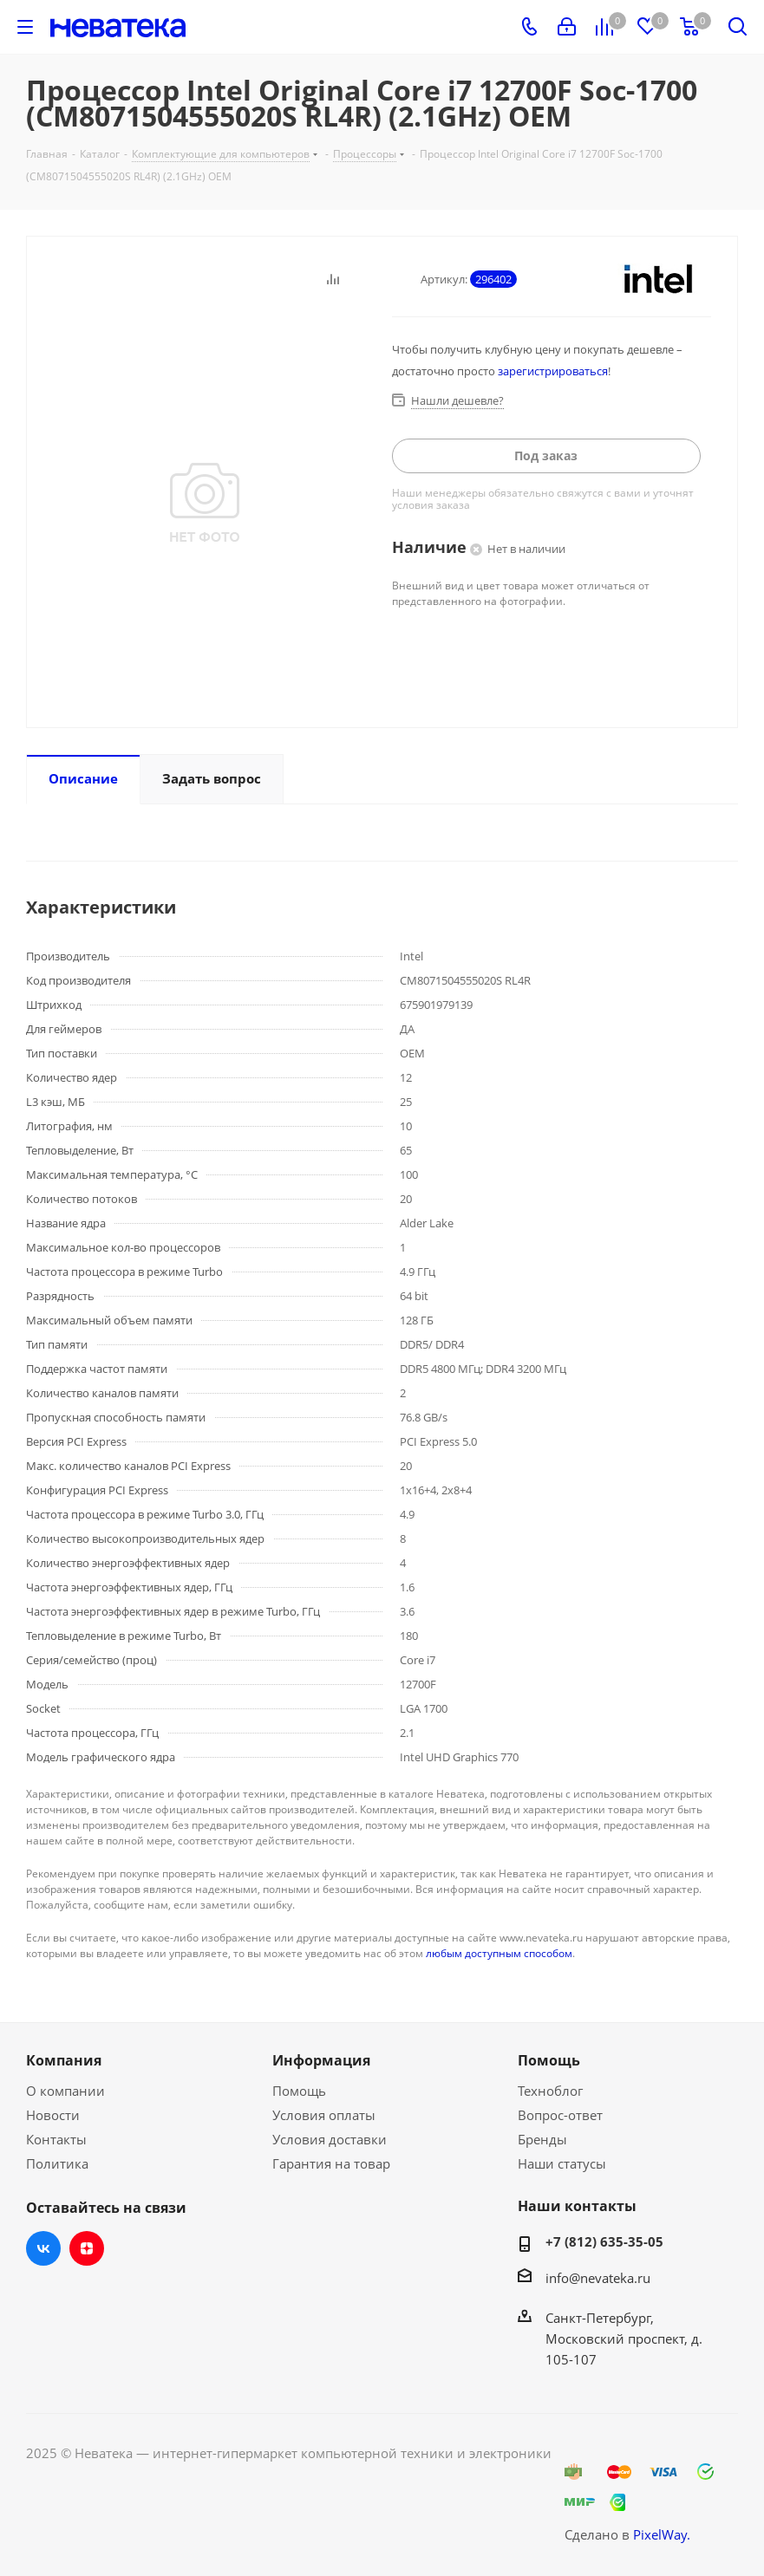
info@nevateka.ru (597, 2278)
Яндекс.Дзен (86, 2248)
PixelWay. (661, 2534)
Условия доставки (329, 2139)
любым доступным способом (499, 1953)
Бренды (542, 2139)
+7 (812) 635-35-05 (604, 2241)
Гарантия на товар (331, 2163)
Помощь (299, 2090)
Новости (53, 2115)
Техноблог (550, 2090)
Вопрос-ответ (560, 2115)
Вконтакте (43, 2248)
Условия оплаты (323, 2115)
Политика (57, 2163)
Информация (321, 2060)
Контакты (56, 2139)
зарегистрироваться (553, 371)
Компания (63, 2060)
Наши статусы (562, 2163)
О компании (65, 2090)
